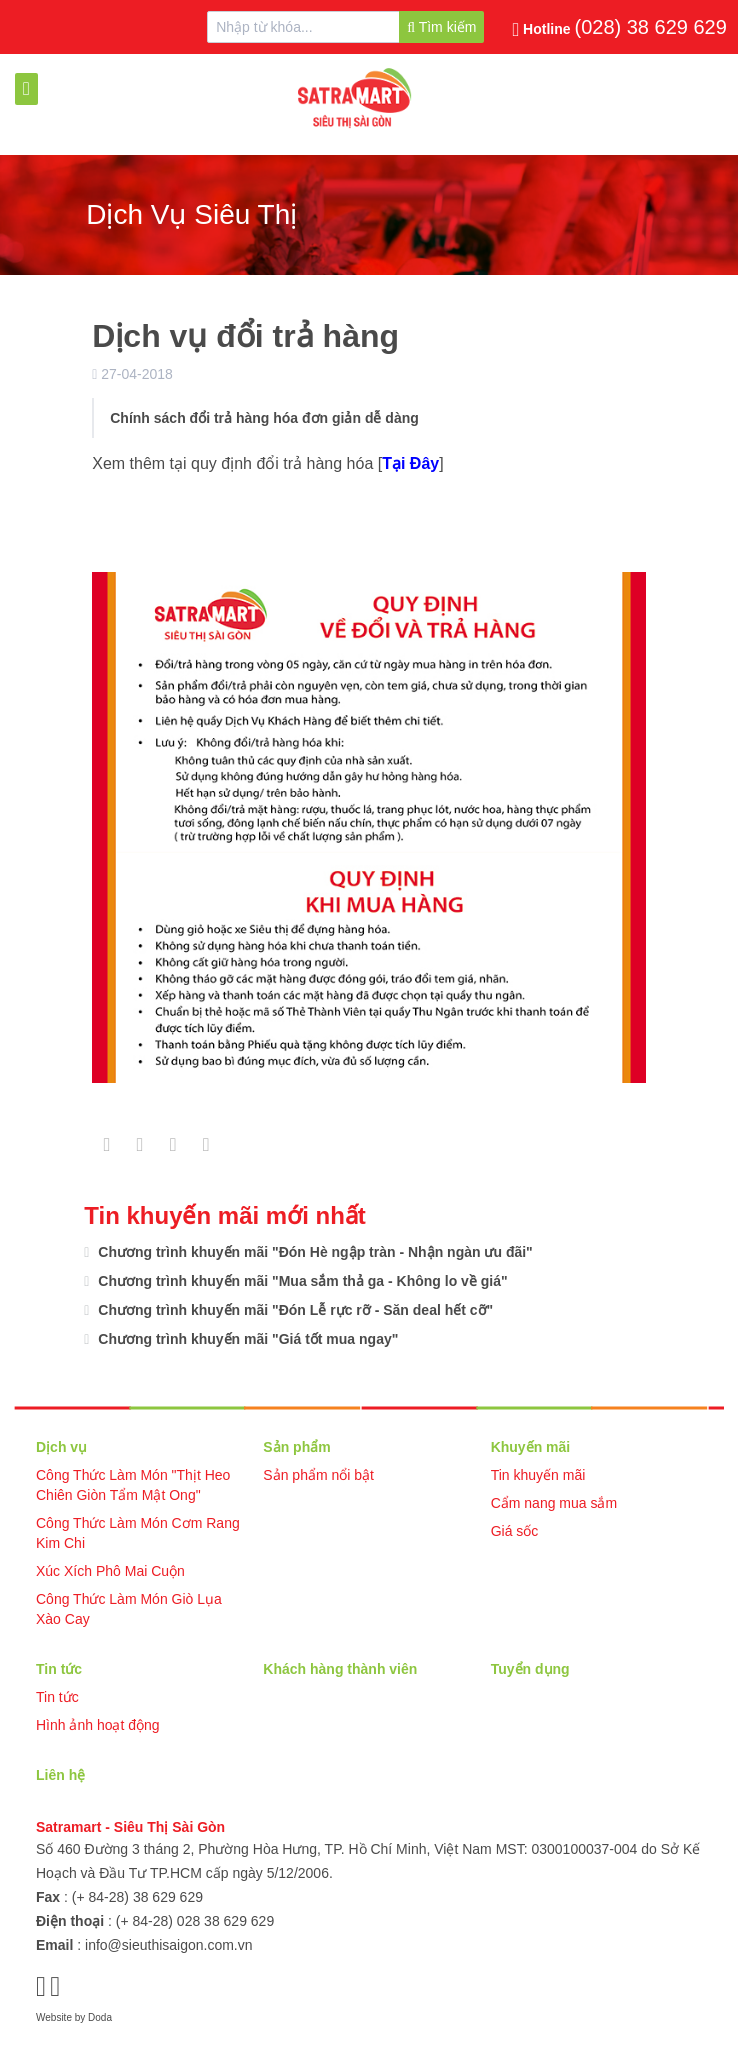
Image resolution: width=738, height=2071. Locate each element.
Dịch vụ (61, 1447)
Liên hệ (60, 1775)
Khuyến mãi (531, 1447)
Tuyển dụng (530, 1669)
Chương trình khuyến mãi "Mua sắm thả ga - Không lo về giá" (300, 1281)
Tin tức (59, 1669)
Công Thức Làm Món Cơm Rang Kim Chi (138, 1533)
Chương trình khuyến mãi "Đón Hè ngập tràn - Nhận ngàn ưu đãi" (313, 1252)
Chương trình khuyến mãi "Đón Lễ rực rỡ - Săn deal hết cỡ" (293, 1310)
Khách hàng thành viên (340, 1669)
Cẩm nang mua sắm (554, 1503)
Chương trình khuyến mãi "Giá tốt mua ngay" (246, 1339)
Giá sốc (515, 1531)
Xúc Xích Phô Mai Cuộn (110, 1571)
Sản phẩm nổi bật (318, 1475)
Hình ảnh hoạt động (98, 1725)
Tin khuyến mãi (538, 1475)
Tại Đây (410, 463)
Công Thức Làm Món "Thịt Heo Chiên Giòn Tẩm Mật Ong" (133, 1485)
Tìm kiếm (441, 27)
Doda (100, 2017)
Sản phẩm (296, 1447)
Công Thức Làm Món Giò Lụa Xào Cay (129, 1609)
